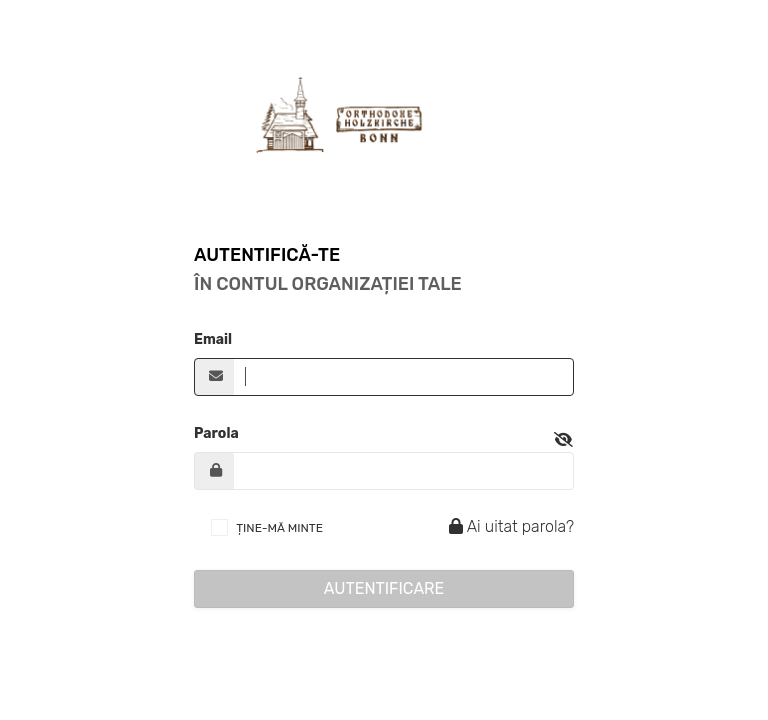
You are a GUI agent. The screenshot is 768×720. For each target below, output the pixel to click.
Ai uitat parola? (508, 526)
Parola (216, 433)
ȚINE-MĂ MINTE (279, 528)
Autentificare (384, 588)
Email (213, 339)
